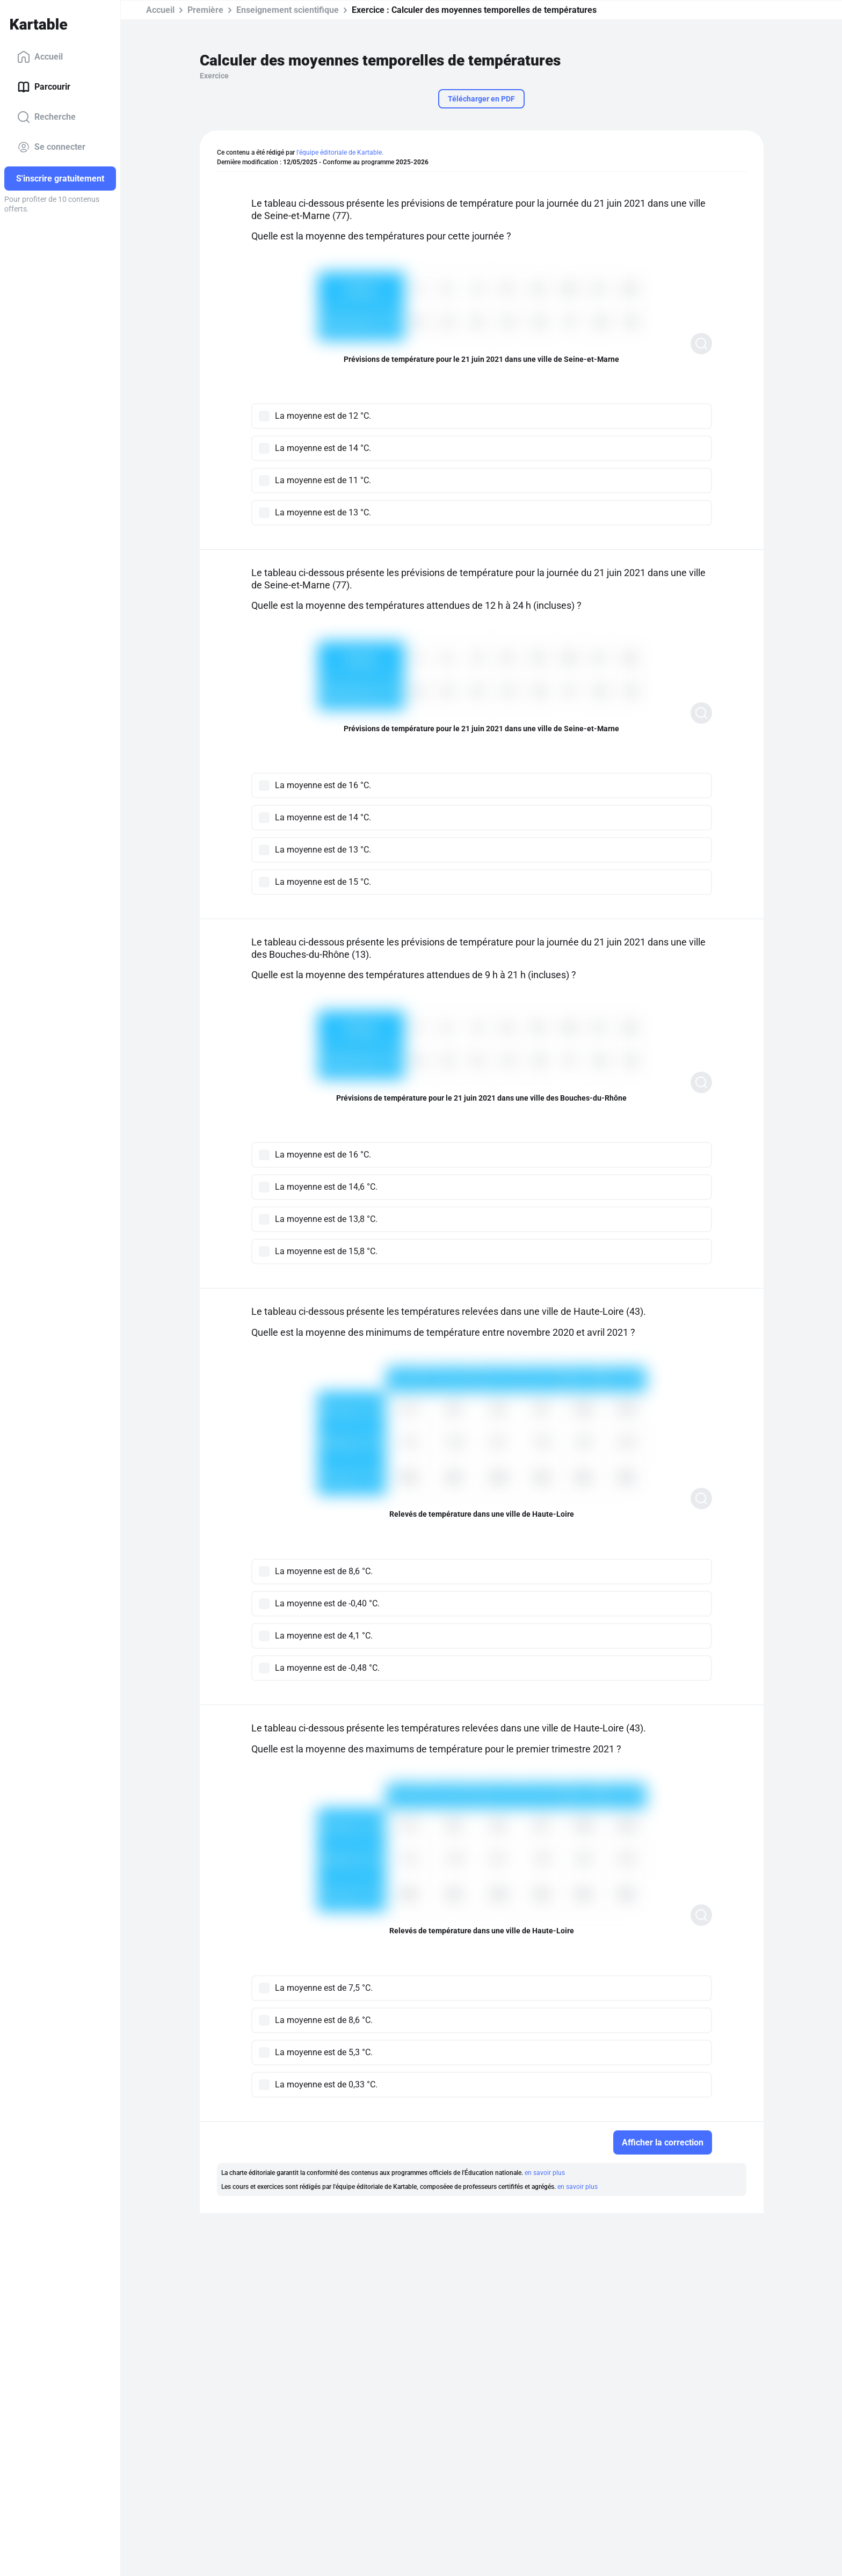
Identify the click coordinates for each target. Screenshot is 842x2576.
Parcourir (43, 87)
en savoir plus (545, 2173)
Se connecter (51, 147)
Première (205, 10)
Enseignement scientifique (287, 10)
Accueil (40, 56)
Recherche (46, 117)
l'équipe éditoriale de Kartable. (339, 152)
